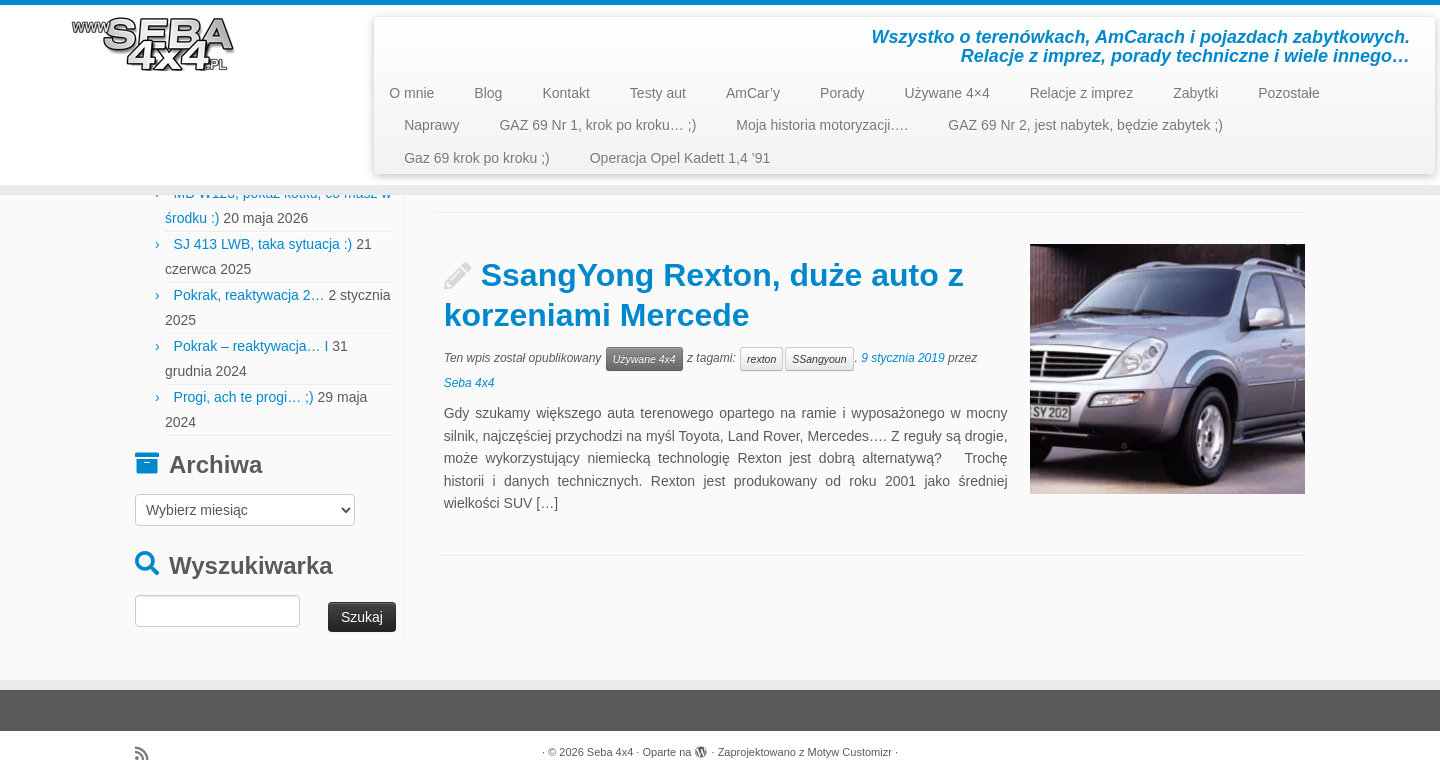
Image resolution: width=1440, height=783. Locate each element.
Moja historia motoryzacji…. (822, 125)
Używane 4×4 (946, 93)
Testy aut (658, 93)
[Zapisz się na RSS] (148, 753)
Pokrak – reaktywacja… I (251, 346)
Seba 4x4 (469, 383)
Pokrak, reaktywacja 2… (249, 295)
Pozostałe (1288, 93)
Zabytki (1195, 93)
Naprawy (431, 125)
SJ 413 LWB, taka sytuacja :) (263, 244)
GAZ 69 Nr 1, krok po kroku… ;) (597, 125)
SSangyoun (819, 359)
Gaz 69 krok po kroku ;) (477, 158)
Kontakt (565, 93)
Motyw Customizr (850, 752)
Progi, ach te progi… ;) (244, 397)
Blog (488, 93)
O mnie (411, 93)
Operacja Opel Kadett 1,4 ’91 (680, 158)
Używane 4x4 (644, 359)
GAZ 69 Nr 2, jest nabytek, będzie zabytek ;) (1085, 125)
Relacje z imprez (1081, 93)
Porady (842, 93)
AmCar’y (753, 93)
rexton (761, 359)
